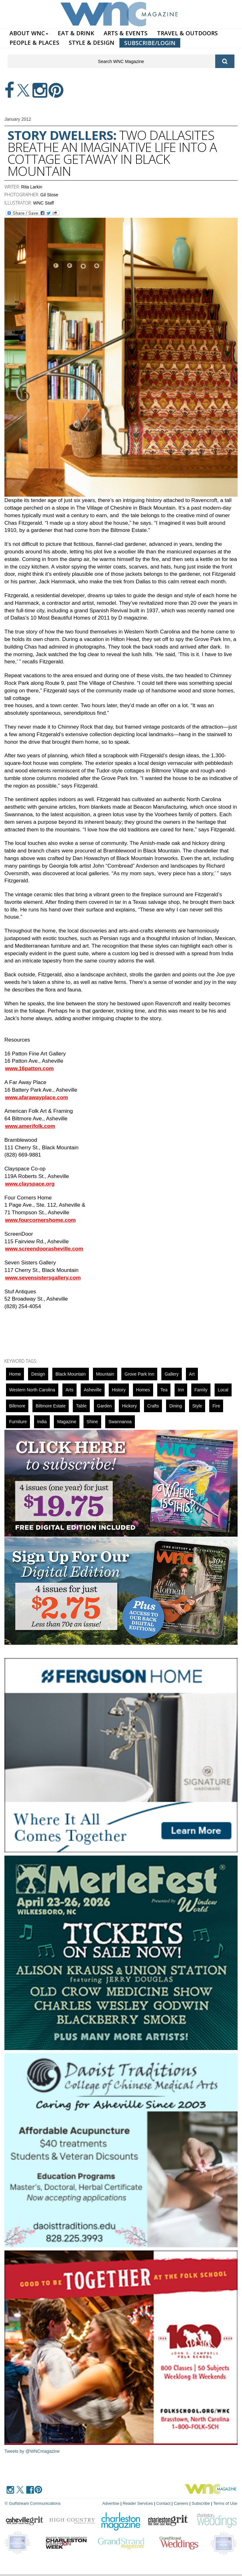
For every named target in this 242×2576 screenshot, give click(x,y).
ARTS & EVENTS (125, 33)
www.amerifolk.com (30, 1126)
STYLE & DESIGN (91, 42)
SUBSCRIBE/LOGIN (150, 43)
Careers (181, 2503)
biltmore (17, 1405)
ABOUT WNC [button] (28, 33)
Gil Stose (49, 194)
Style (197, 1405)
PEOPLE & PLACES (34, 42)
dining (175, 1405)
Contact (163, 2503)
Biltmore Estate (51, 1405)
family (200, 1389)
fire (216, 1405)
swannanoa (120, 1421)
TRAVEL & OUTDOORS (187, 33)
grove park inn (139, 1374)
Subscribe (201, 2503)
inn (181, 1389)
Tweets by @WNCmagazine (32, 2451)
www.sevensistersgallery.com (43, 1278)
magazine (66, 1421)
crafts (153, 1405)
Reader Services (138, 2503)
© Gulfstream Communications (32, 2503)
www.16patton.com (29, 1068)
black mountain (70, 1374)
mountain (105, 1374)
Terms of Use (225, 2503)
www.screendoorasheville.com (44, 1249)
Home (15, 1374)
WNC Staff (43, 202)
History (119, 1389)
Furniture (18, 1421)
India (42, 1421)
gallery (171, 1374)
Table (81, 1405)
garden (104, 1405)
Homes (143, 1389)
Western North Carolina (32, 1389)
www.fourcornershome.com (40, 1220)
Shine (92, 1421)
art (192, 1374)
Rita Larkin (31, 186)
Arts (69, 1389)
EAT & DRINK (76, 33)
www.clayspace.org (30, 1184)
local (223, 1389)
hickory (129, 1405)
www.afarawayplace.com (36, 1097)
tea (164, 1389)
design (38, 1374)
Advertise (110, 2503)
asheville (92, 1389)
